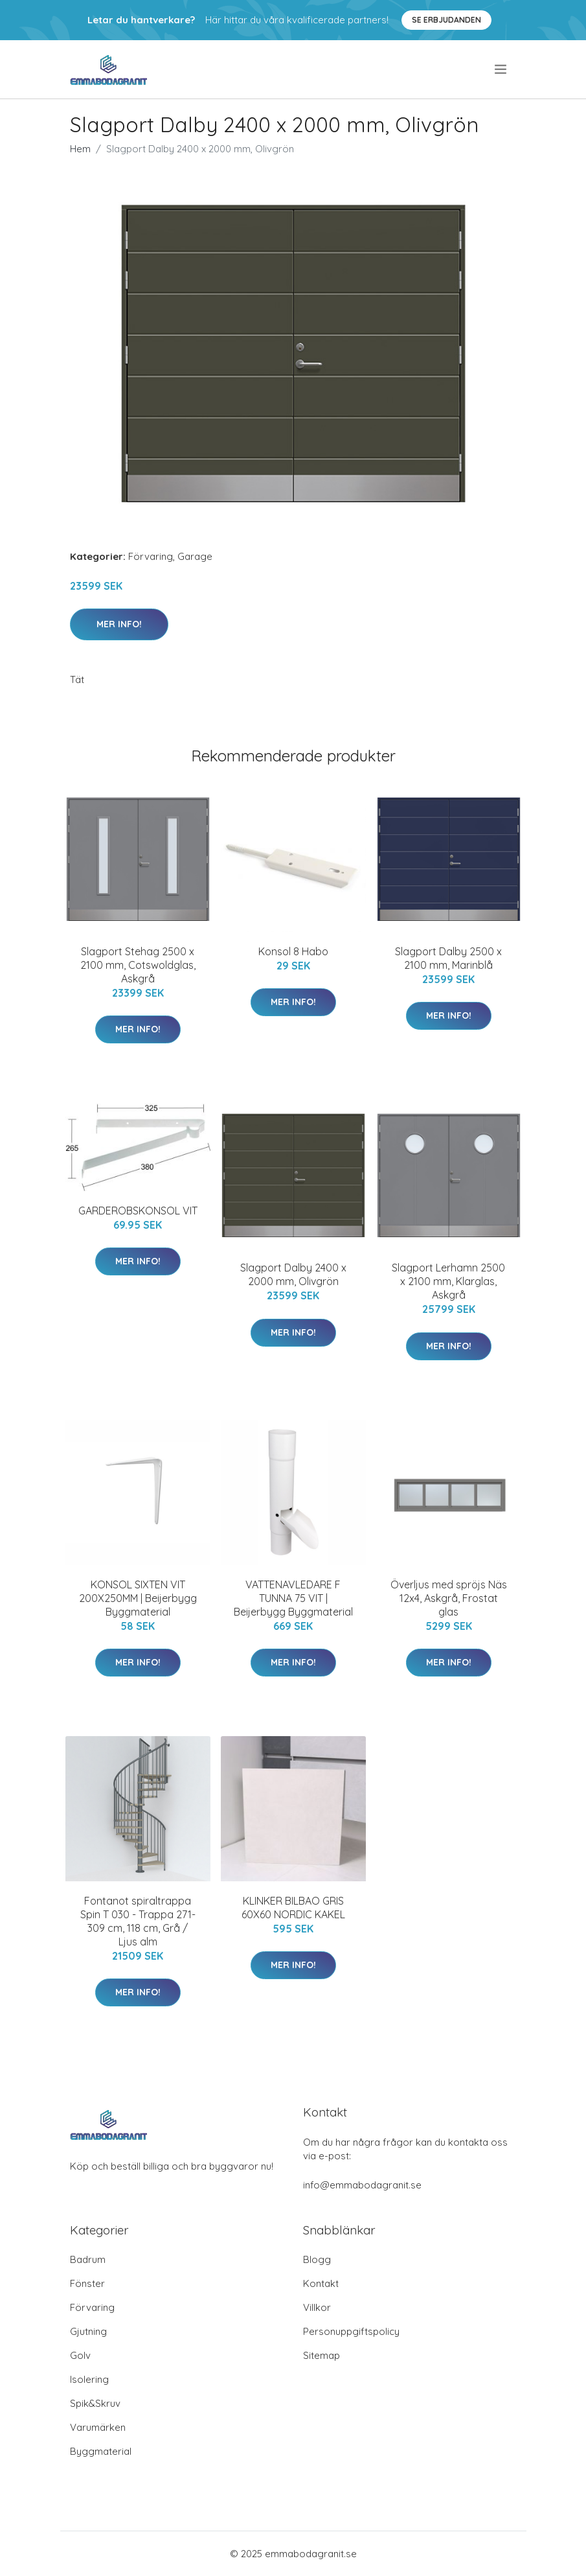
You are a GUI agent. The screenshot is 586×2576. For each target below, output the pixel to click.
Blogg (317, 2259)
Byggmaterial (100, 2451)
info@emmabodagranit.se (362, 2185)
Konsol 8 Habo (293, 951)
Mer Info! (119, 624)
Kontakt (321, 2283)
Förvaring (150, 556)
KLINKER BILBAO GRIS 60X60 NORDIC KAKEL (293, 1907)
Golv (80, 2355)
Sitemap (321, 2355)
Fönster (87, 2283)
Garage (194, 556)
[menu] (501, 69)
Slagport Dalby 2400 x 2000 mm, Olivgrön (293, 1274)
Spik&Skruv (95, 2403)
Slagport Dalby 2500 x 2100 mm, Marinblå (448, 958)
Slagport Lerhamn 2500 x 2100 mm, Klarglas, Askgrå (448, 1281)
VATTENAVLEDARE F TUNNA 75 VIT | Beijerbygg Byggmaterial (293, 1598)
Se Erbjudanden (446, 20)
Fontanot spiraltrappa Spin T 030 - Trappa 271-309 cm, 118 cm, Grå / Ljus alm (138, 1921)
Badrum (88, 2259)
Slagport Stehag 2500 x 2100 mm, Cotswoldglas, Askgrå (138, 965)
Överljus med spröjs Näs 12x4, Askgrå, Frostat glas (448, 1598)
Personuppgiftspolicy (351, 2331)
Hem (80, 149)
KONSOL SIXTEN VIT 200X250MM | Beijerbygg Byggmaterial (138, 1598)
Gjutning (88, 2331)
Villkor (317, 2307)
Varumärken (98, 2427)
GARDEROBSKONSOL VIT (137, 1210)
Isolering (89, 2379)
